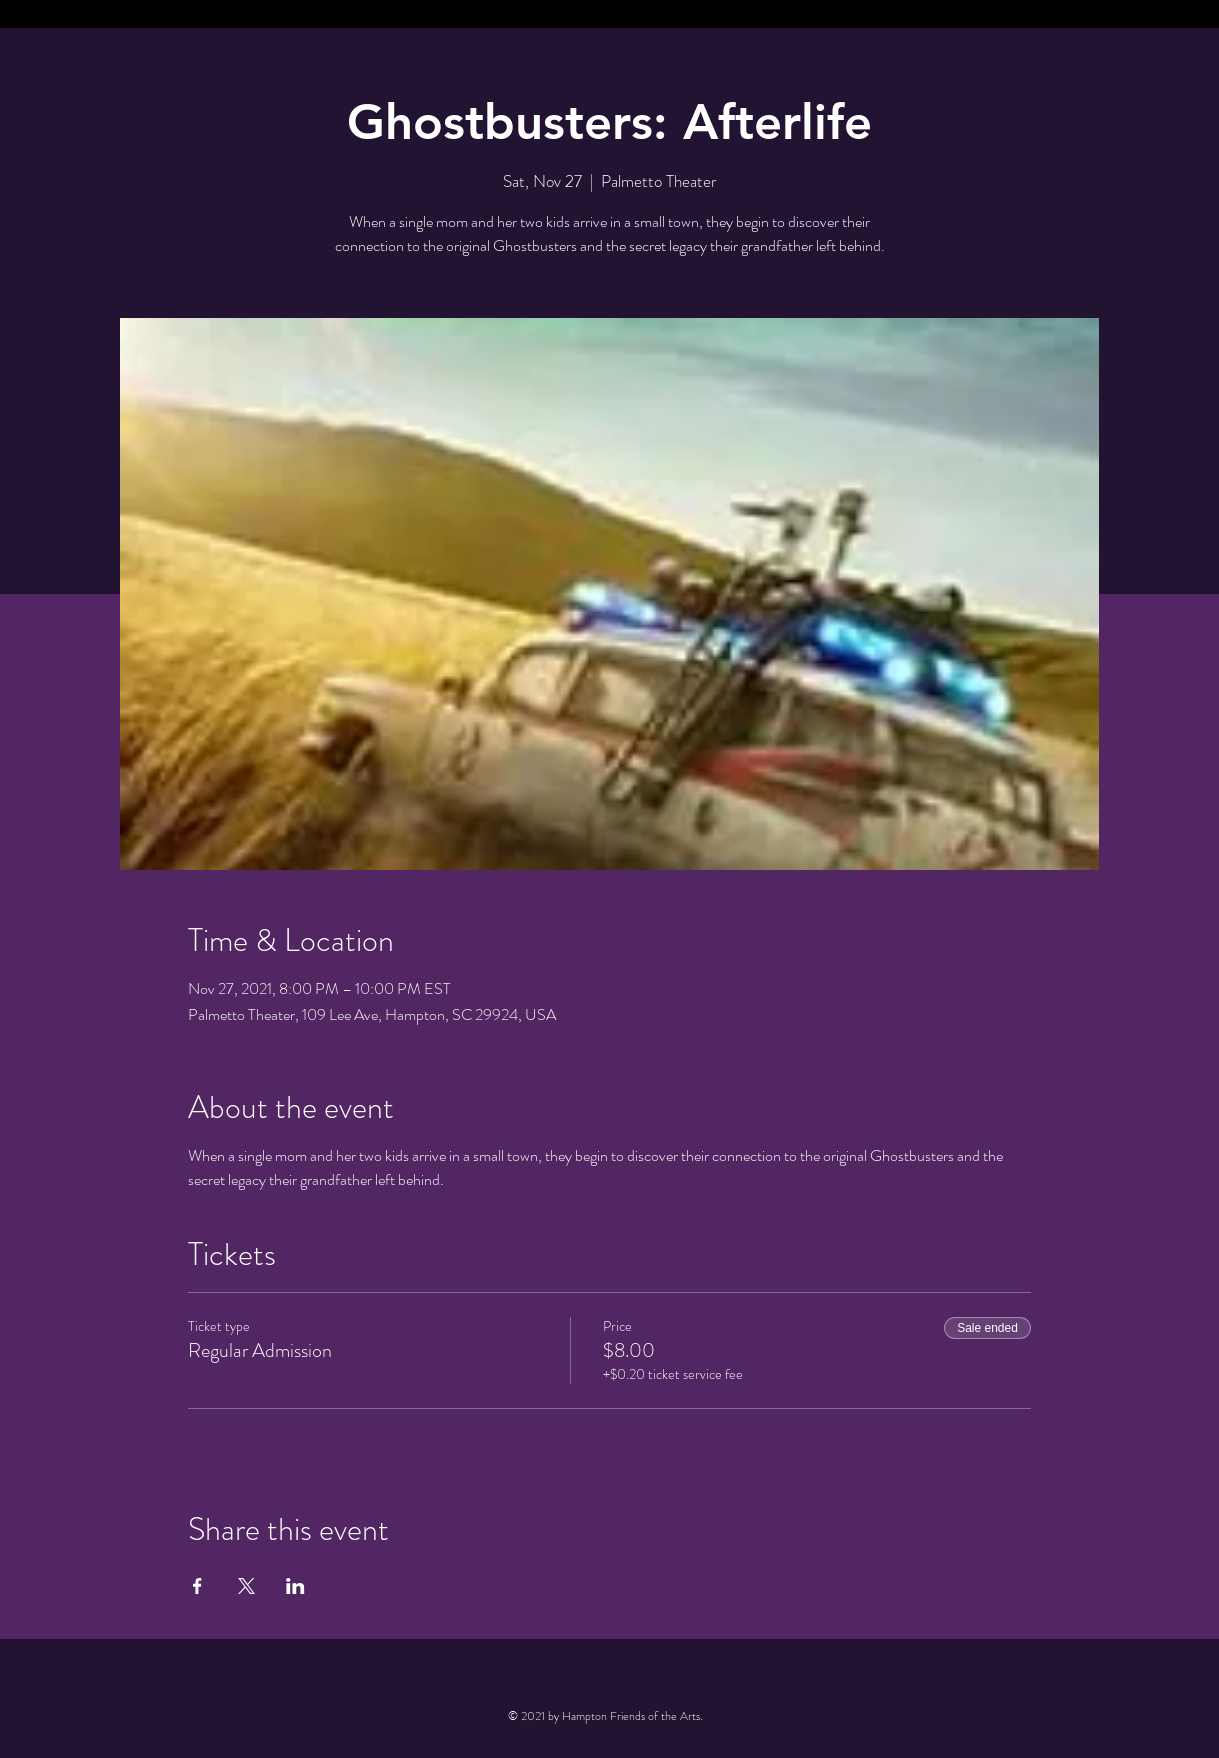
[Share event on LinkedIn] (295, 1586)
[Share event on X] (246, 1586)
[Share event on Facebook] (197, 1586)
